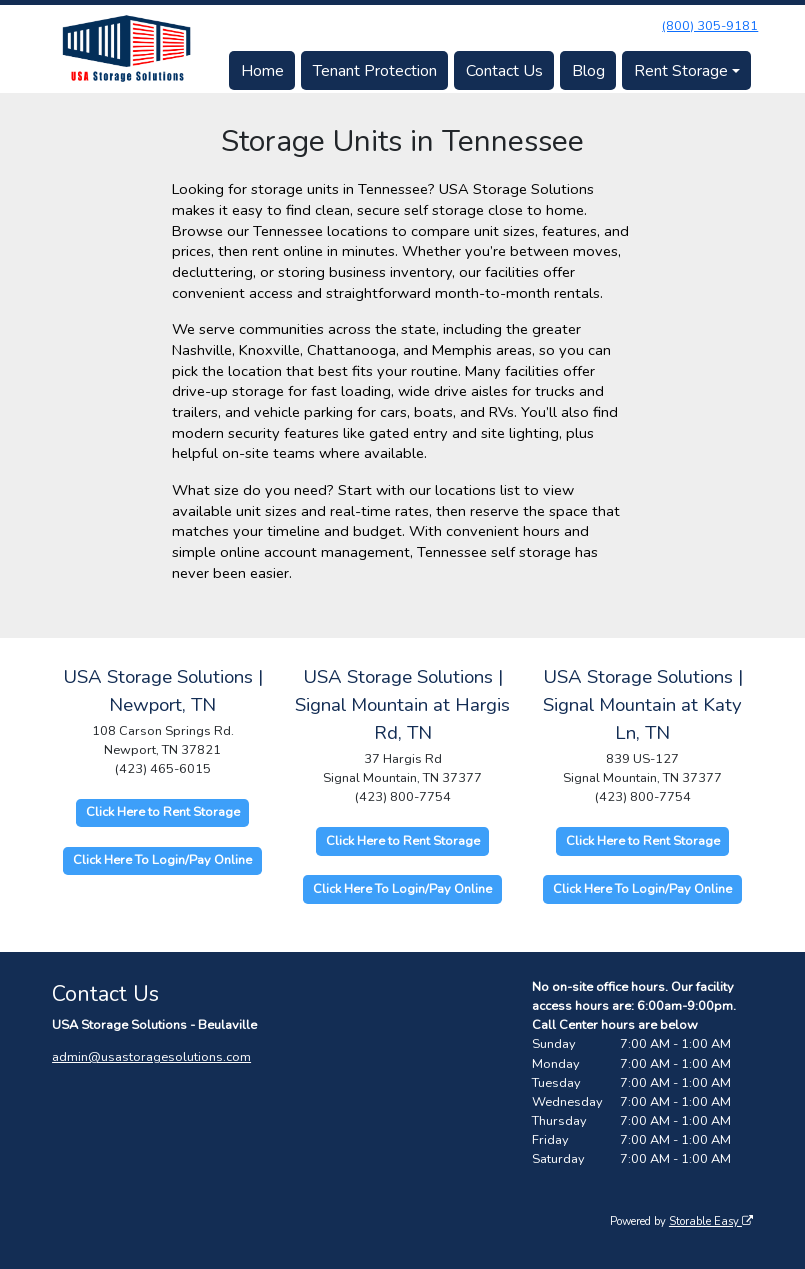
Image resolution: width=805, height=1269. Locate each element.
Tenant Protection (375, 71)
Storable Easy (711, 1221)
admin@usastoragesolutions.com (151, 1057)
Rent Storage (681, 71)
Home (262, 71)
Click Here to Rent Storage (163, 812)
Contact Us (504, 71)
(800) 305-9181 (710, 26)
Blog (588, 71)
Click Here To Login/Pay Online (162, 860)
